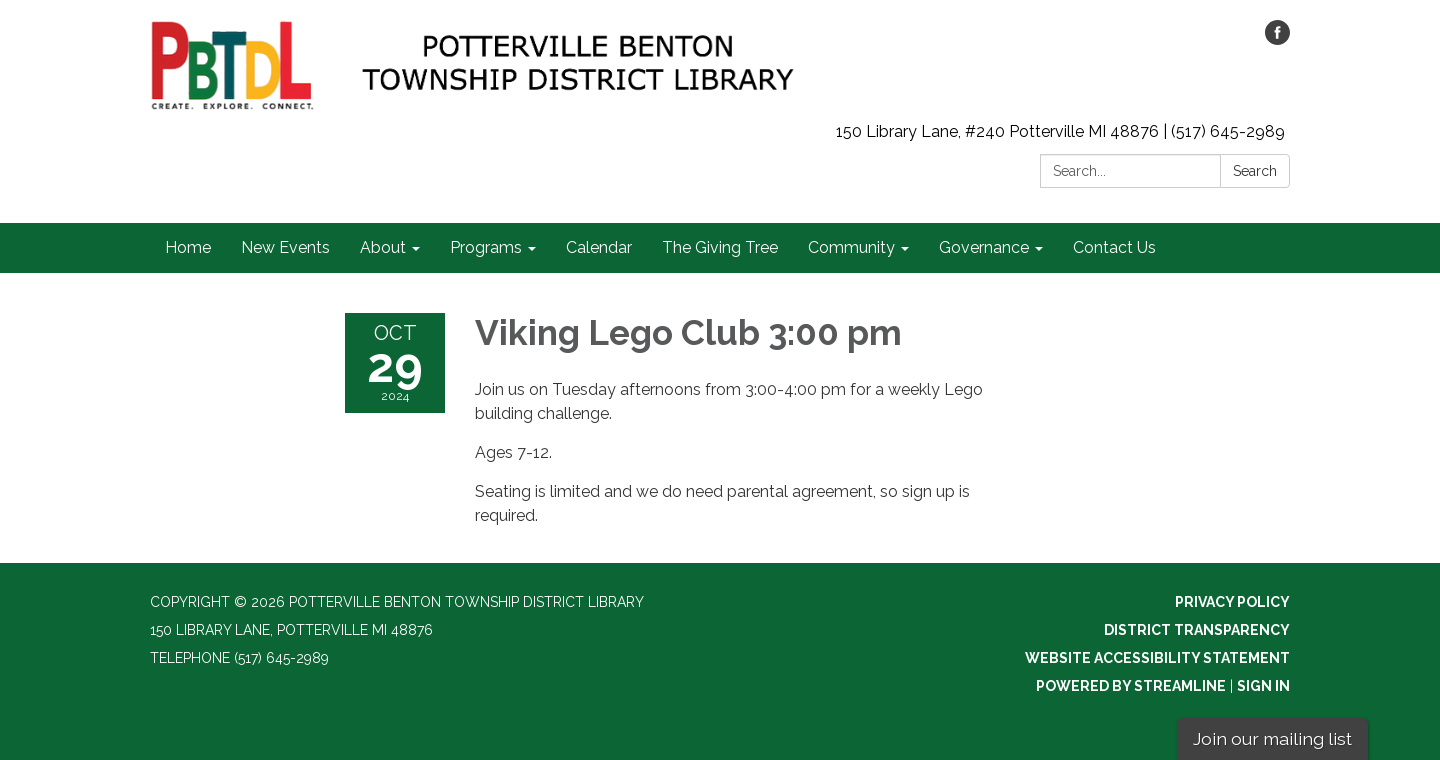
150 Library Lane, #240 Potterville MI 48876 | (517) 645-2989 (1060, 131)
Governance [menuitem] (984, 247)
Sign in (1263, 686)
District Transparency (1197, 630)
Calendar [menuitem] (599, 247)
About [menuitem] (383, 247)
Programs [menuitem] (486, 247)
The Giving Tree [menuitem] (720, 247)
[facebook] (1277, 39)
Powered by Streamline (1131, 686)
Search (1255, 171)
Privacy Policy (1232, 602)
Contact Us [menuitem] (1114, 247)
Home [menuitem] (188, 247)
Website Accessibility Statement (1157, 658)
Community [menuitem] (851, 247)
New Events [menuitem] (285, 247)
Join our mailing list (1272, 738)
